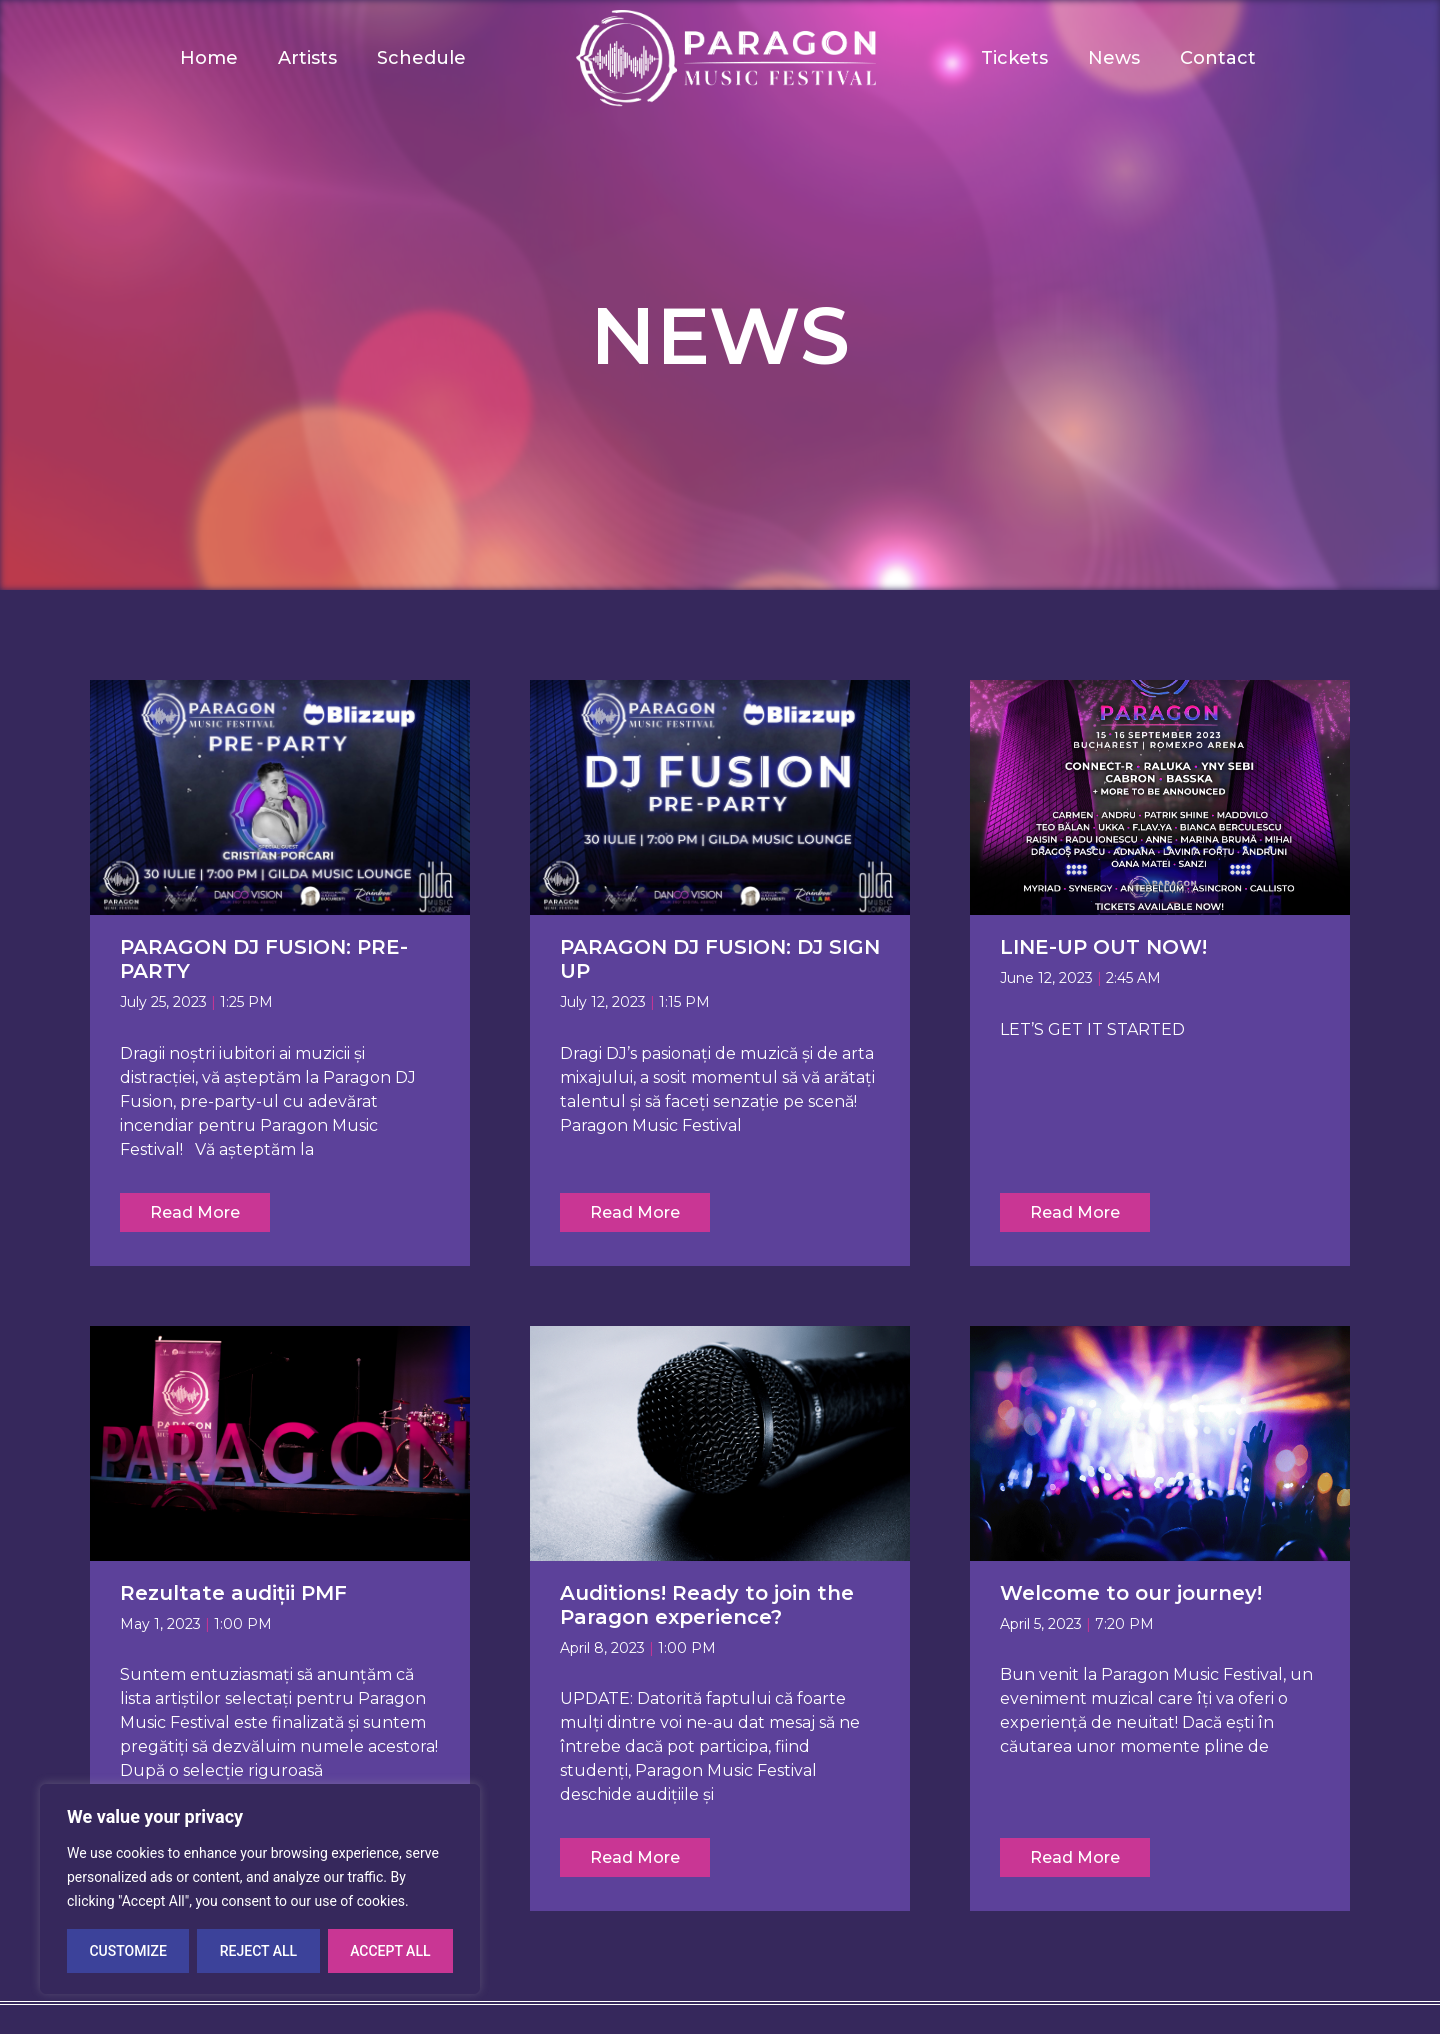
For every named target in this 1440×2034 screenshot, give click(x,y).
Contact (1218, 58)
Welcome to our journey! (1131, 1593)
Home (209, 58)
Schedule (421, 58)
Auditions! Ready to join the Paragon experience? (707, 1605)
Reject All (258, 1951)
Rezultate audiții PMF (233, 1593)
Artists (307, 58)
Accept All (390, 1951)
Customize (127, 1951)
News (1114, 58)
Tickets (1014, 58)
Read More (195, 1212)
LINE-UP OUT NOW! (1103, 947)
